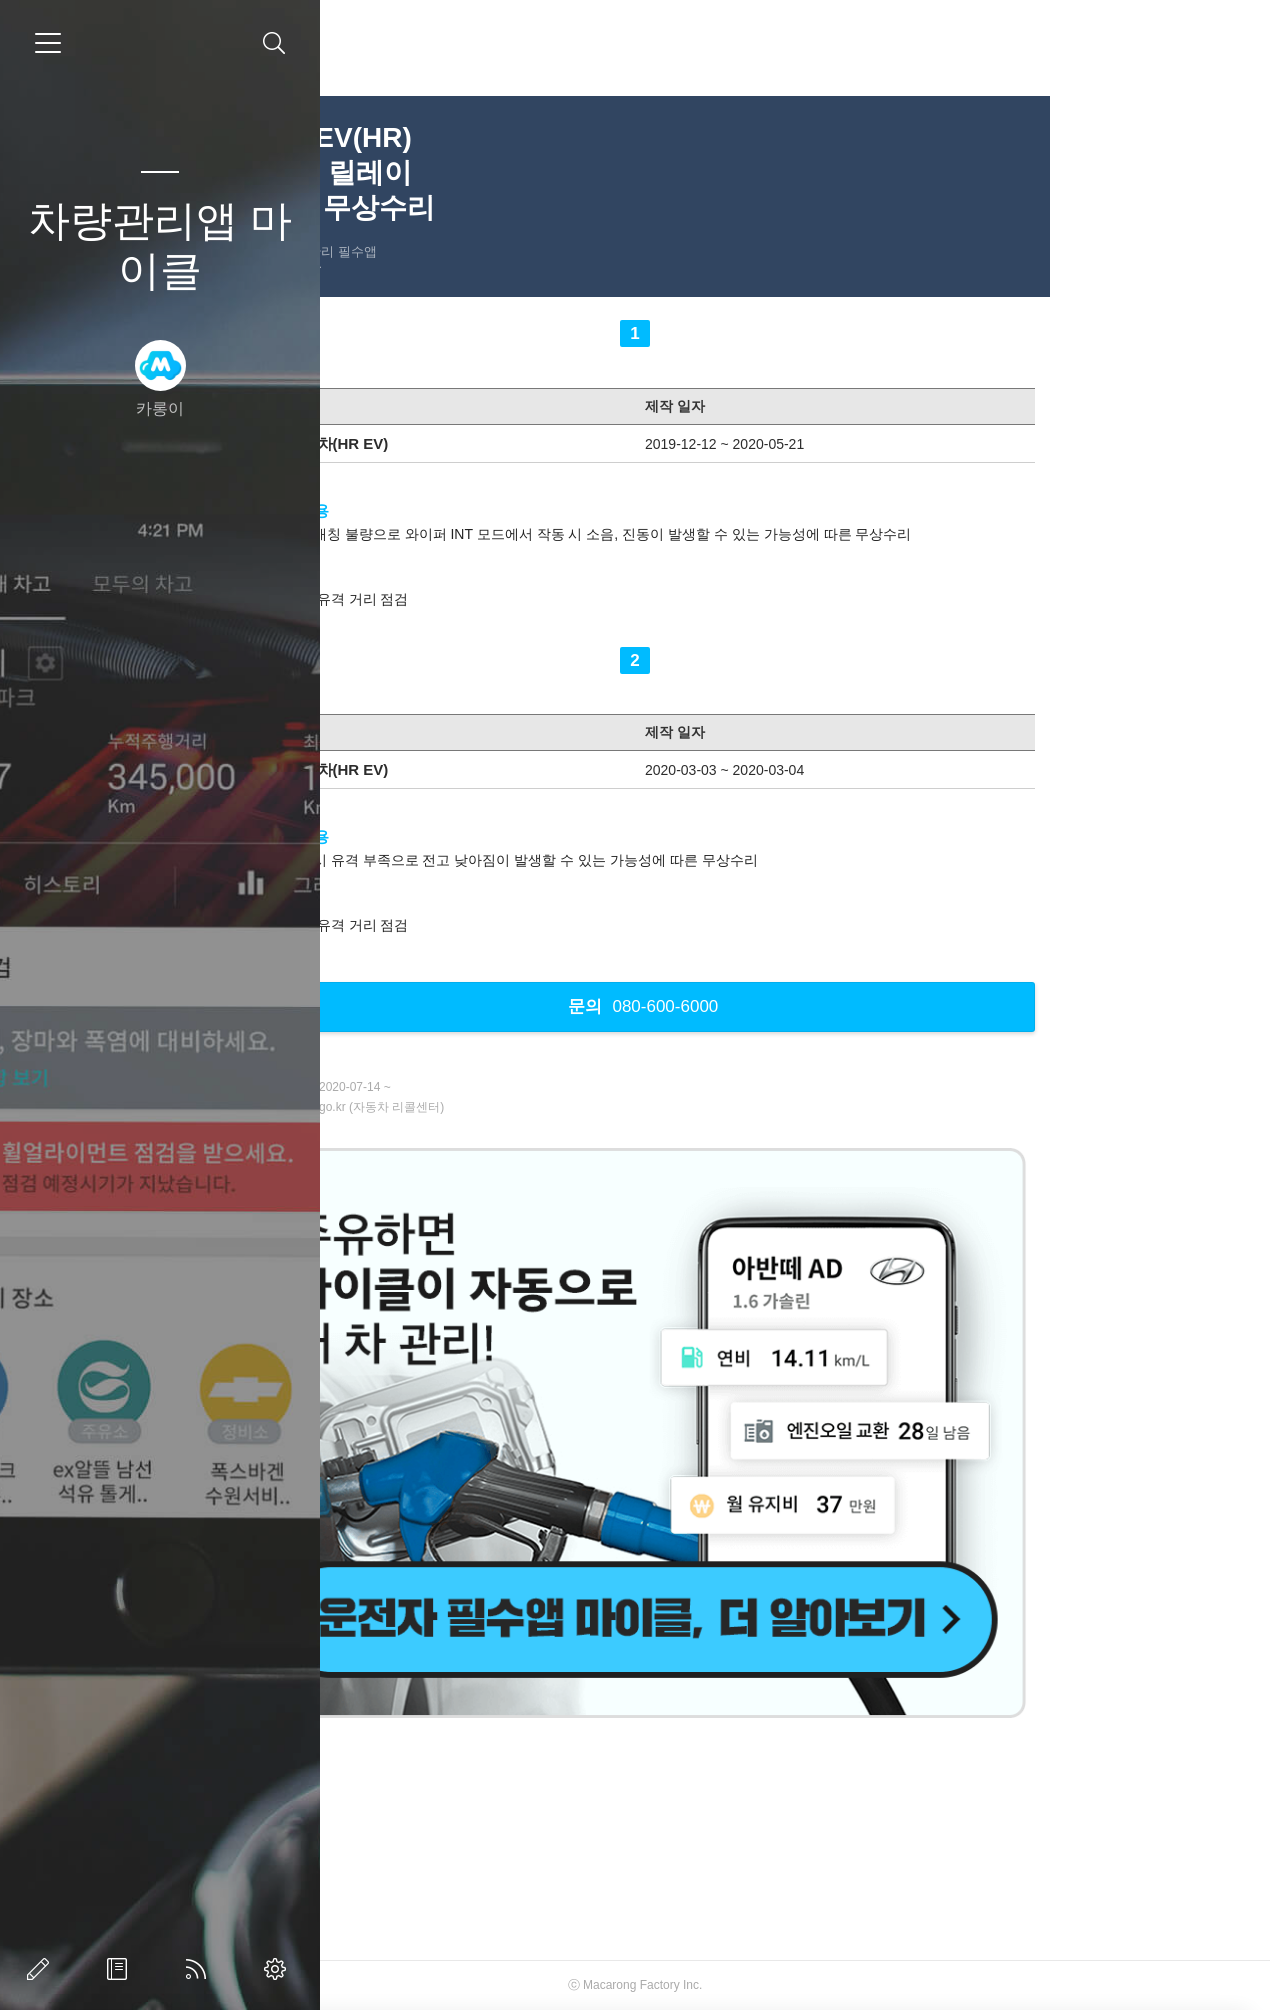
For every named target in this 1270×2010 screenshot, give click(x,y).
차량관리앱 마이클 (160, 245)
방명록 (121, 1969)
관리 (279, 1969)
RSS (200, 1969)
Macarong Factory (777, 1985)
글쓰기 (42, 1969)
